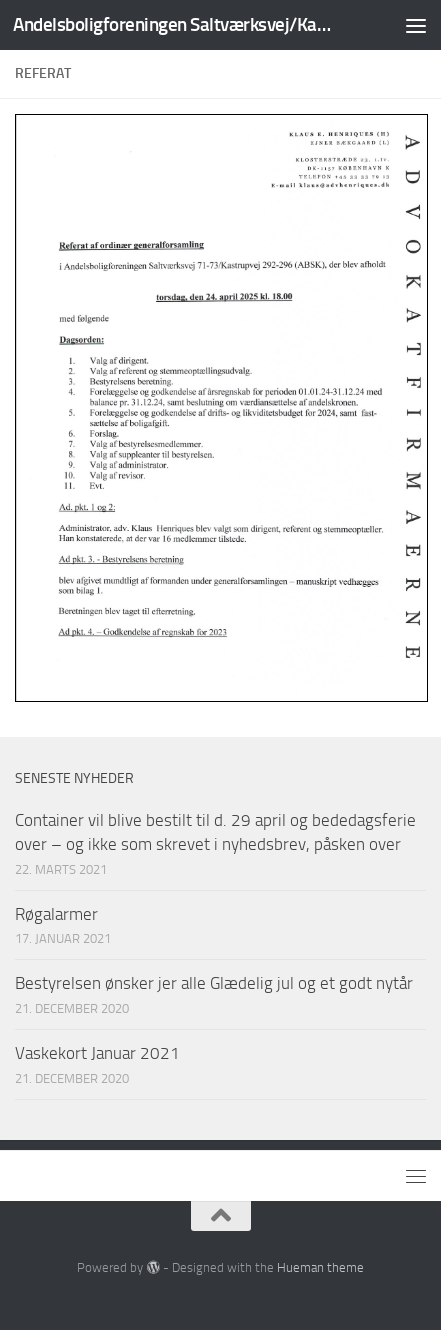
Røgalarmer (56, 914)
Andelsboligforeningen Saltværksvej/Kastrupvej (172, 24)
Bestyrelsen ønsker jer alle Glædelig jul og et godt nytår (214, 983)
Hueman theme (320, 1267)
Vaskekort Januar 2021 (97, 1053)
